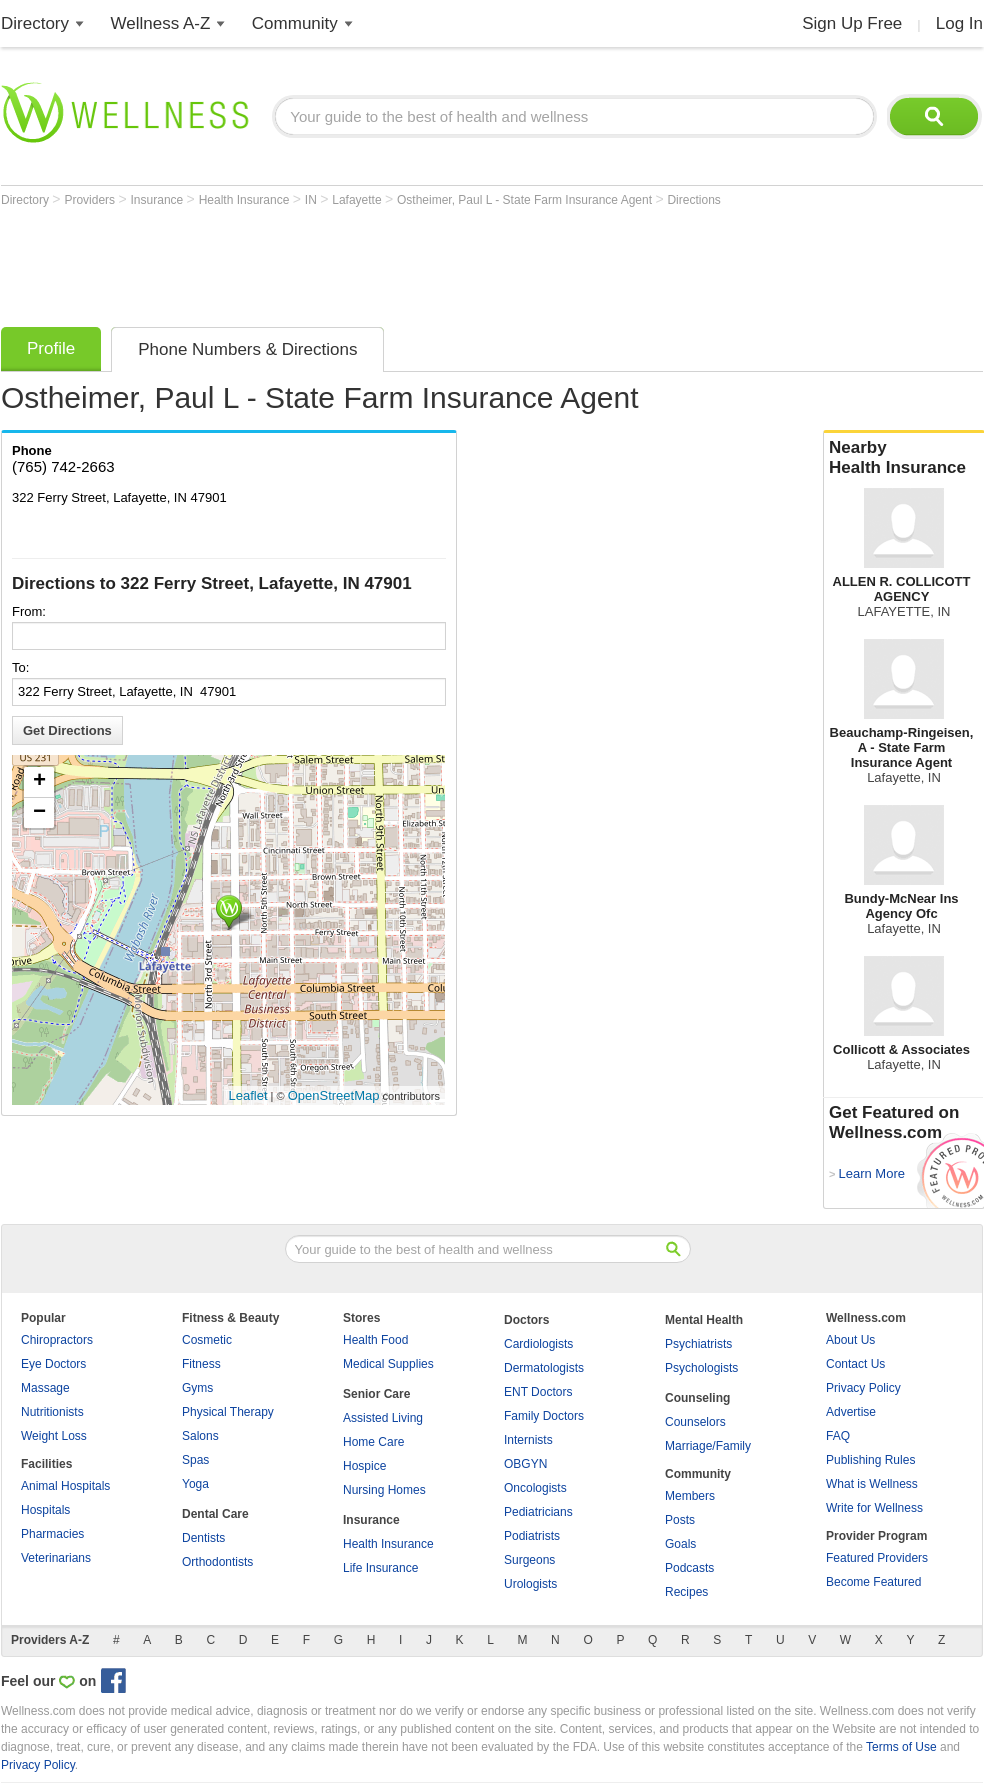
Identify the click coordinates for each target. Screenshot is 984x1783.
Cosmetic (207, 1340)
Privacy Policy (863, 1388)
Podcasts (689, 1568)
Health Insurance (246, 200)
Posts (680, 1520)
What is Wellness (872, 1484)
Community (295, 23)
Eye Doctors (53, 1364)
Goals (680, 1544)
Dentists (203, 1538)
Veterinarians (56, 1558)
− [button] (39, 813)
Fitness (201, 1364)
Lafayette (358, 200)
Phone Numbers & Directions (247, 349)
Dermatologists (544, 1368)
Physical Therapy (228, 1412)
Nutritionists (52, 1412)
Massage (45, 1388)
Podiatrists (532, 1536)
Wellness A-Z (161, 23)
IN (312, 200)
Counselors (695, 1422)
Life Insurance (380, 1568)
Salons (200, 1436)
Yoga (195, 1484)
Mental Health (704, 1320)
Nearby (904, 458)
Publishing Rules (870, 1460)
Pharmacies (52, 1534)
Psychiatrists (698, 1344)
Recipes (686, 1592)
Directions (693, 200)
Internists (528, 1440)
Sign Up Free (852, 23)
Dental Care (215, 1514)
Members (690, 1496)
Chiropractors (57, 1340)
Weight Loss (54, 1436)
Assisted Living (383, 1418)
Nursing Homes (384, 1490)
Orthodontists (217, 1562)
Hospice (364, 1466)
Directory (35, 23)
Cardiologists (538, 1344)
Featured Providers (877, 1558)
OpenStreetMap (334, 1095)
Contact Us (855, 1364)
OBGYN (525, 1464)
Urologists (530, 1584)
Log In (959, 23)
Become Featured (873, 1582)
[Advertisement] (365, 262)
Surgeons (529, 1560)
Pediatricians (538, 1512)
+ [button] (39, 782)
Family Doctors (544, 1416)
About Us (850, 1340)
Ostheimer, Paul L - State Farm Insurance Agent (526, 200)
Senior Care (376, 1394)
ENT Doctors (538, 1392)
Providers (91, 200)
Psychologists (701, 1368)
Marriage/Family (708, 1446)
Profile (51, 348)
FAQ (838, 1436)
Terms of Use (901, 1747)
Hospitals (45, 1510)
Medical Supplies (388, 1364)
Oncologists (535, 1488)
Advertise (851, 1412)
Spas (195, 1460)
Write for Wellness (874, 1508)
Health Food (375, 1340)
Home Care (373, 1442)
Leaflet (248, 1095)
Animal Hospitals (65, 1486)
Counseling (697, 1398)
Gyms (197, 1388)
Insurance (159, 200)
